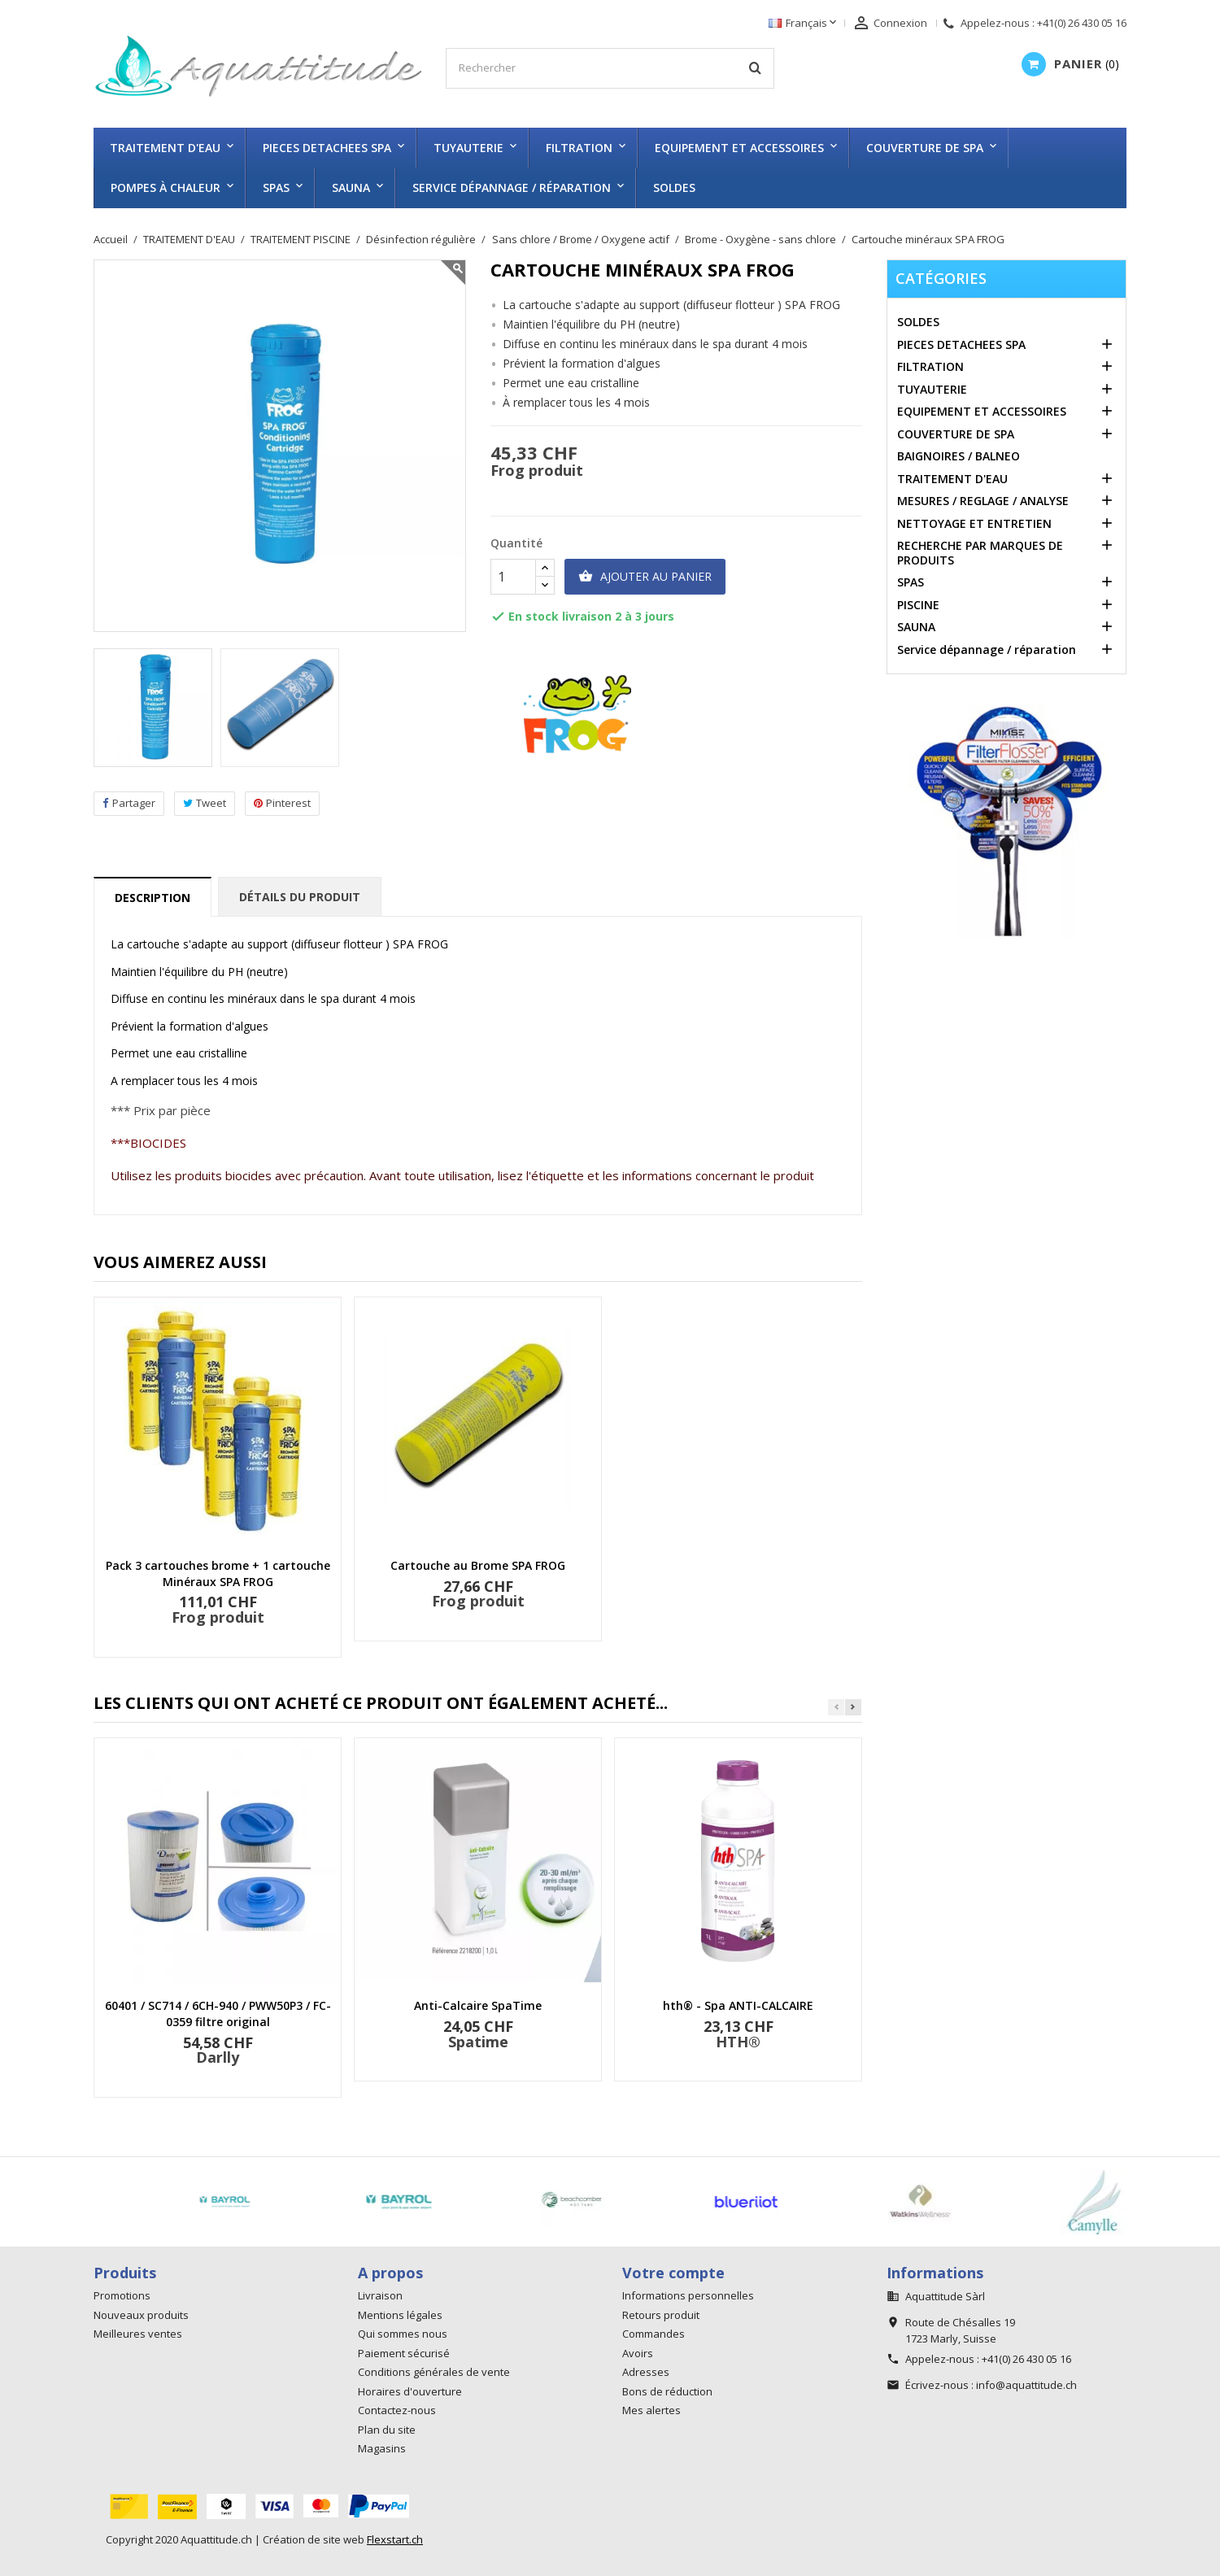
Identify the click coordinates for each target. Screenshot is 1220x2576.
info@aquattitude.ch (1026, 2385)
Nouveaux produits (141, 2315)
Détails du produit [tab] (299, 896)
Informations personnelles (688, 2295)
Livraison (380, 2295)
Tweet (204, 803)
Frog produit (536, 470)
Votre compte (673, 2272)
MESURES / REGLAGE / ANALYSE (983, 500)
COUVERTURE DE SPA (924, 147)
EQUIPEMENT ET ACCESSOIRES (739, 147)
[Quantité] (513, 577)
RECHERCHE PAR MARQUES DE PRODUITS (980, 553)
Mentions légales (400, 2315)
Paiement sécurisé (404, 2353)
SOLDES (674, 187)
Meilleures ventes (138, 2333)
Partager (128, 803)
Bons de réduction (667, 2391)
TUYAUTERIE (468, 147)
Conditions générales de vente (434, 2372)
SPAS (276, 187)
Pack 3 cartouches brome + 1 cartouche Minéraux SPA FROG (218, 1573)
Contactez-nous (397, 2410)
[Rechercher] (609, 68)
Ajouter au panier (645, 577)
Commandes (653, 2333)
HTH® (738, 2041)
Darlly (217, 2057)
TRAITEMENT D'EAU (165, 147)
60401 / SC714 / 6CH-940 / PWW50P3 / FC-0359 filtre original (218, 2013)
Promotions (122, 2295)
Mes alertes (651, 2410)
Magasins (382, 2448)
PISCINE (918, 604)
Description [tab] (152, 897)
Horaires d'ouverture (410, 2391)
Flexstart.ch (395, 2539)
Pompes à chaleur (165, 187)
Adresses (645, 2372)
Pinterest (282, 803)
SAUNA (351, 187)
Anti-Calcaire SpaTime (478, 2005)
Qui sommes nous (402, 2333)
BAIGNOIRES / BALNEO (958, 456)
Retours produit (660, 2315)
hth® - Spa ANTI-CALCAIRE (738, 2005)
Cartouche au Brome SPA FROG (477, 1565)
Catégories (941, 278)
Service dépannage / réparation (511, 187)
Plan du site (387, 2429)
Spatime (478, 2041)
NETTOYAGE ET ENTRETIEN (974, 523)
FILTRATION (579, 147)
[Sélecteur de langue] (804, 23)
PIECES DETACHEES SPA (327, 147)
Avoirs (637, 2353)
